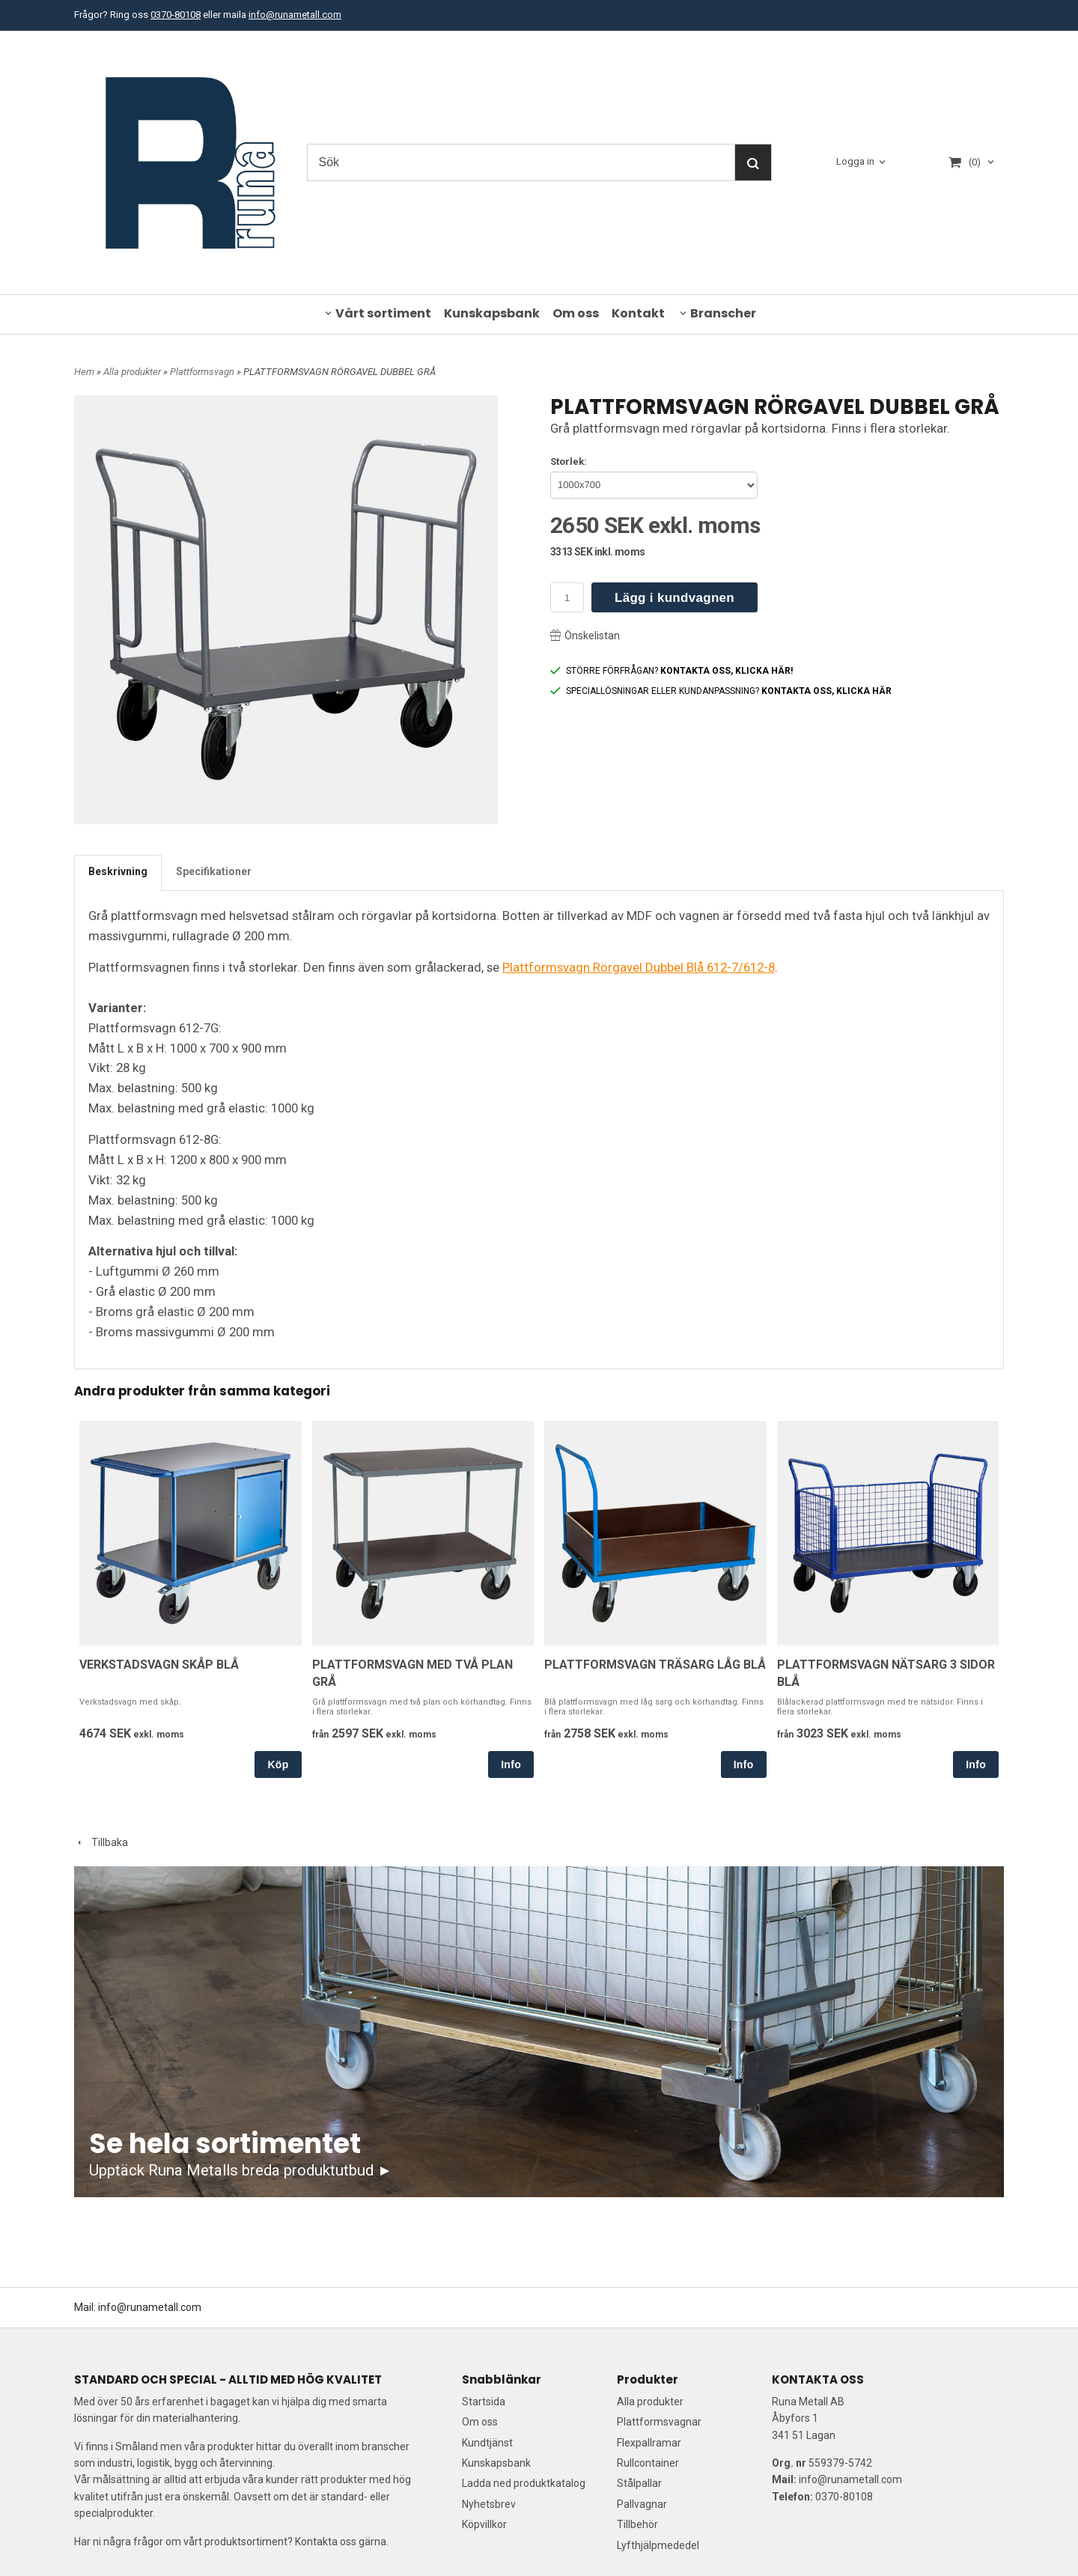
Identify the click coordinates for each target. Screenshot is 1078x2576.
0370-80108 (175, 14)
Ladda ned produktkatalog (523, 2483)
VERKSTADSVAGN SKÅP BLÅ (159, 1664)
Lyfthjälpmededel (658, 2545)
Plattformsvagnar (659, 2422)
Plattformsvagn (203, 371)
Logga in (855, 162)
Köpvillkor (484, 2524)
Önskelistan (585, 636)
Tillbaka (101, 1842)
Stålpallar (639, 2483)
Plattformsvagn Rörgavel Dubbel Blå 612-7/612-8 (638, 967)
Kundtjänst (487, 2443)
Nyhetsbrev (489, 2504)
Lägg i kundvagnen (674, 598)
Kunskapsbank (492, 313)
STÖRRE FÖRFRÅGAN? (671, 671)
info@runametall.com (295, 14)
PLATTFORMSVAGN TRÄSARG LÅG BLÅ (655, 1664)
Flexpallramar (649, 2443)
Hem (84, 371)
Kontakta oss (325, 2542)
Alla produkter (133, 371)
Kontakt (638, 313)
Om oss (575, 313)
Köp (277, 1764)
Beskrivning (117, 871)
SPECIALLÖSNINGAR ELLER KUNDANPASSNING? (721, 691)
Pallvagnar (642, 2504)
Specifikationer (214, 871)
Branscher (723, 313)
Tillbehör (637, 2524)
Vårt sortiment (383, 313)
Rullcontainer (648, 2463)
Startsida (483, 2402)
